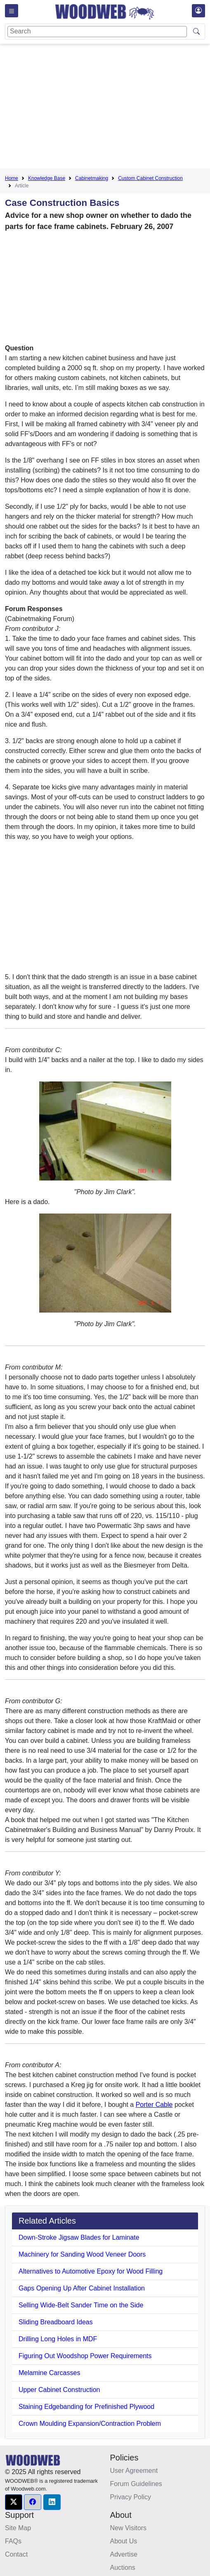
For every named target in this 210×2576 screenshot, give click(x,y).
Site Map (18, 2527)
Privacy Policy (130, 2496)
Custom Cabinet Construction (150, 178)
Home (11, 178)
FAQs (13, 2541)
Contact (16, 2554)
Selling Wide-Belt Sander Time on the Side (81, 2305)
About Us (123, 2541)
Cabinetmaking (91, 178)
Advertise (124, 2554)
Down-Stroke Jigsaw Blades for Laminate (79, 2237)
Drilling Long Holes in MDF (58, 2338)
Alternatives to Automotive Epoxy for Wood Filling (91, 2271)
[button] (13, 2502)
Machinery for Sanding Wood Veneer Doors (82, 2254)
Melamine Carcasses (49, 2372)
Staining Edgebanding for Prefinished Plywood (86, 2406)
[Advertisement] (107, 107)
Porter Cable (154, 2104)
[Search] (97, 31)
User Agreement (134, 2470)
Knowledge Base (46, 178)
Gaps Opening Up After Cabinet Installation (82, 2288)
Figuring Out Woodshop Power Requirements (85, 2355)
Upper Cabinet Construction (59, 2389)
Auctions (122, 2567)
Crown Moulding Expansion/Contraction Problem (90, 2423)
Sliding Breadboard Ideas (56, 2322)
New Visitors (128, 2527)
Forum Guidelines (136, 2483)
